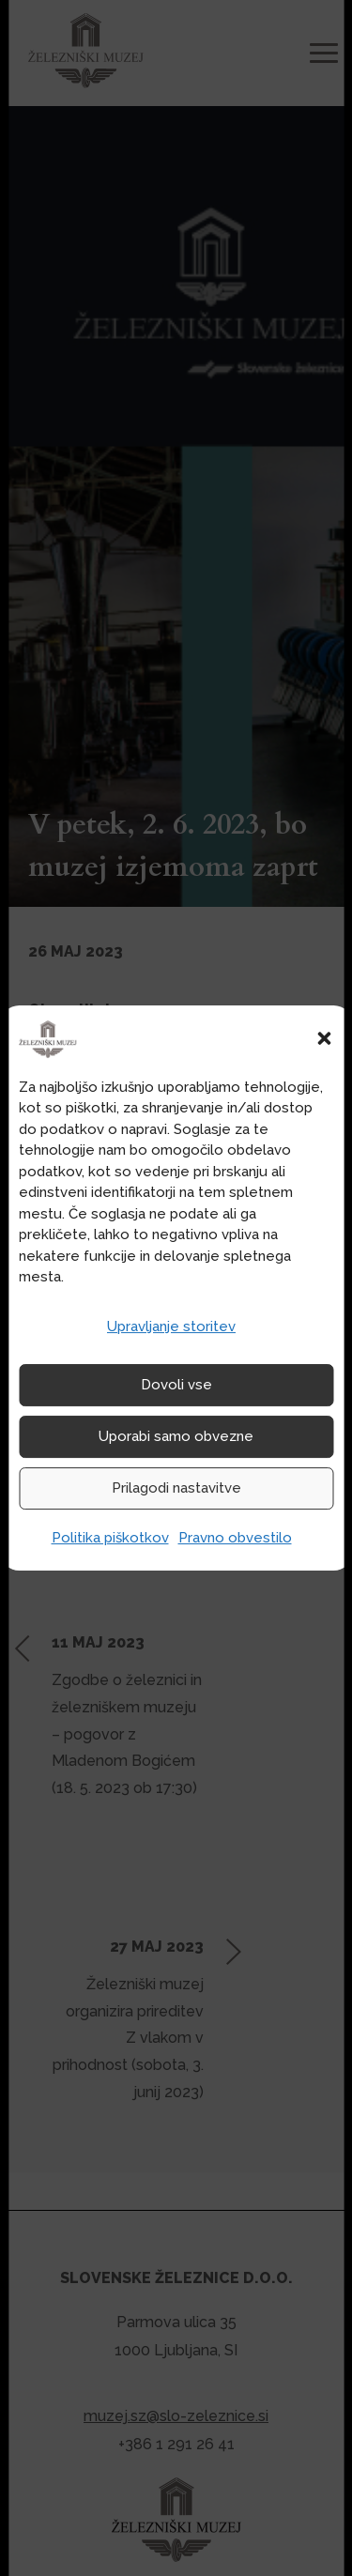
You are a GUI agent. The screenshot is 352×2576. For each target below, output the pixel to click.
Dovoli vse (176, 1384)
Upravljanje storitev (171, 1326)
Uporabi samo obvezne (176, 1436)
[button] (323, 1039)
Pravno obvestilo (235, 1537)
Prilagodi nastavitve (176, 1488)
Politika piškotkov (110, 1537)
